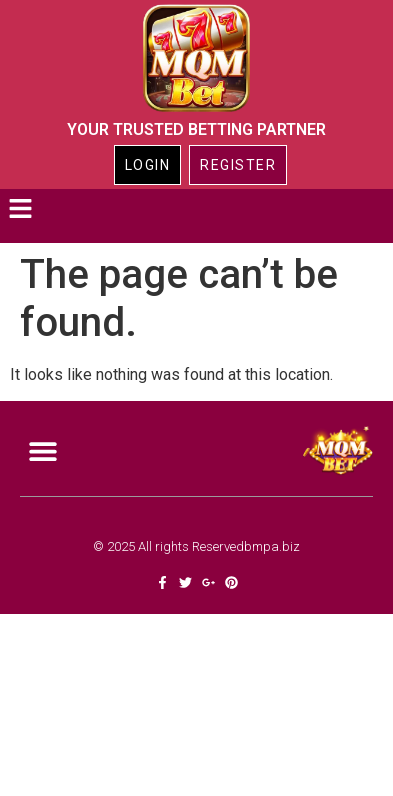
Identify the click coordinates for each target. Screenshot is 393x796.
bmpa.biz (272, 546)
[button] (20, 211)
